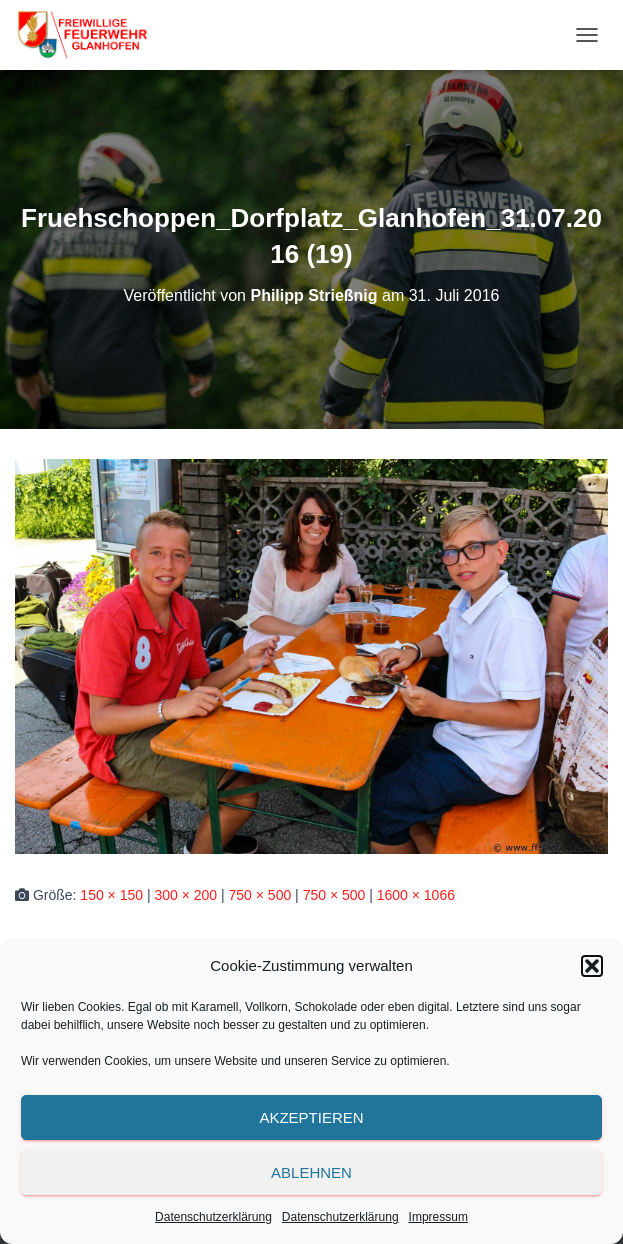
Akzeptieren (311, 1117)
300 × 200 (185, 895)
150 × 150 (111, 895)
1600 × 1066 (416, 895)
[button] (592, 966)
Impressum (438, 1217)
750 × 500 (260, 895)
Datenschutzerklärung (213, 1217)
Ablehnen (311, 1172)
